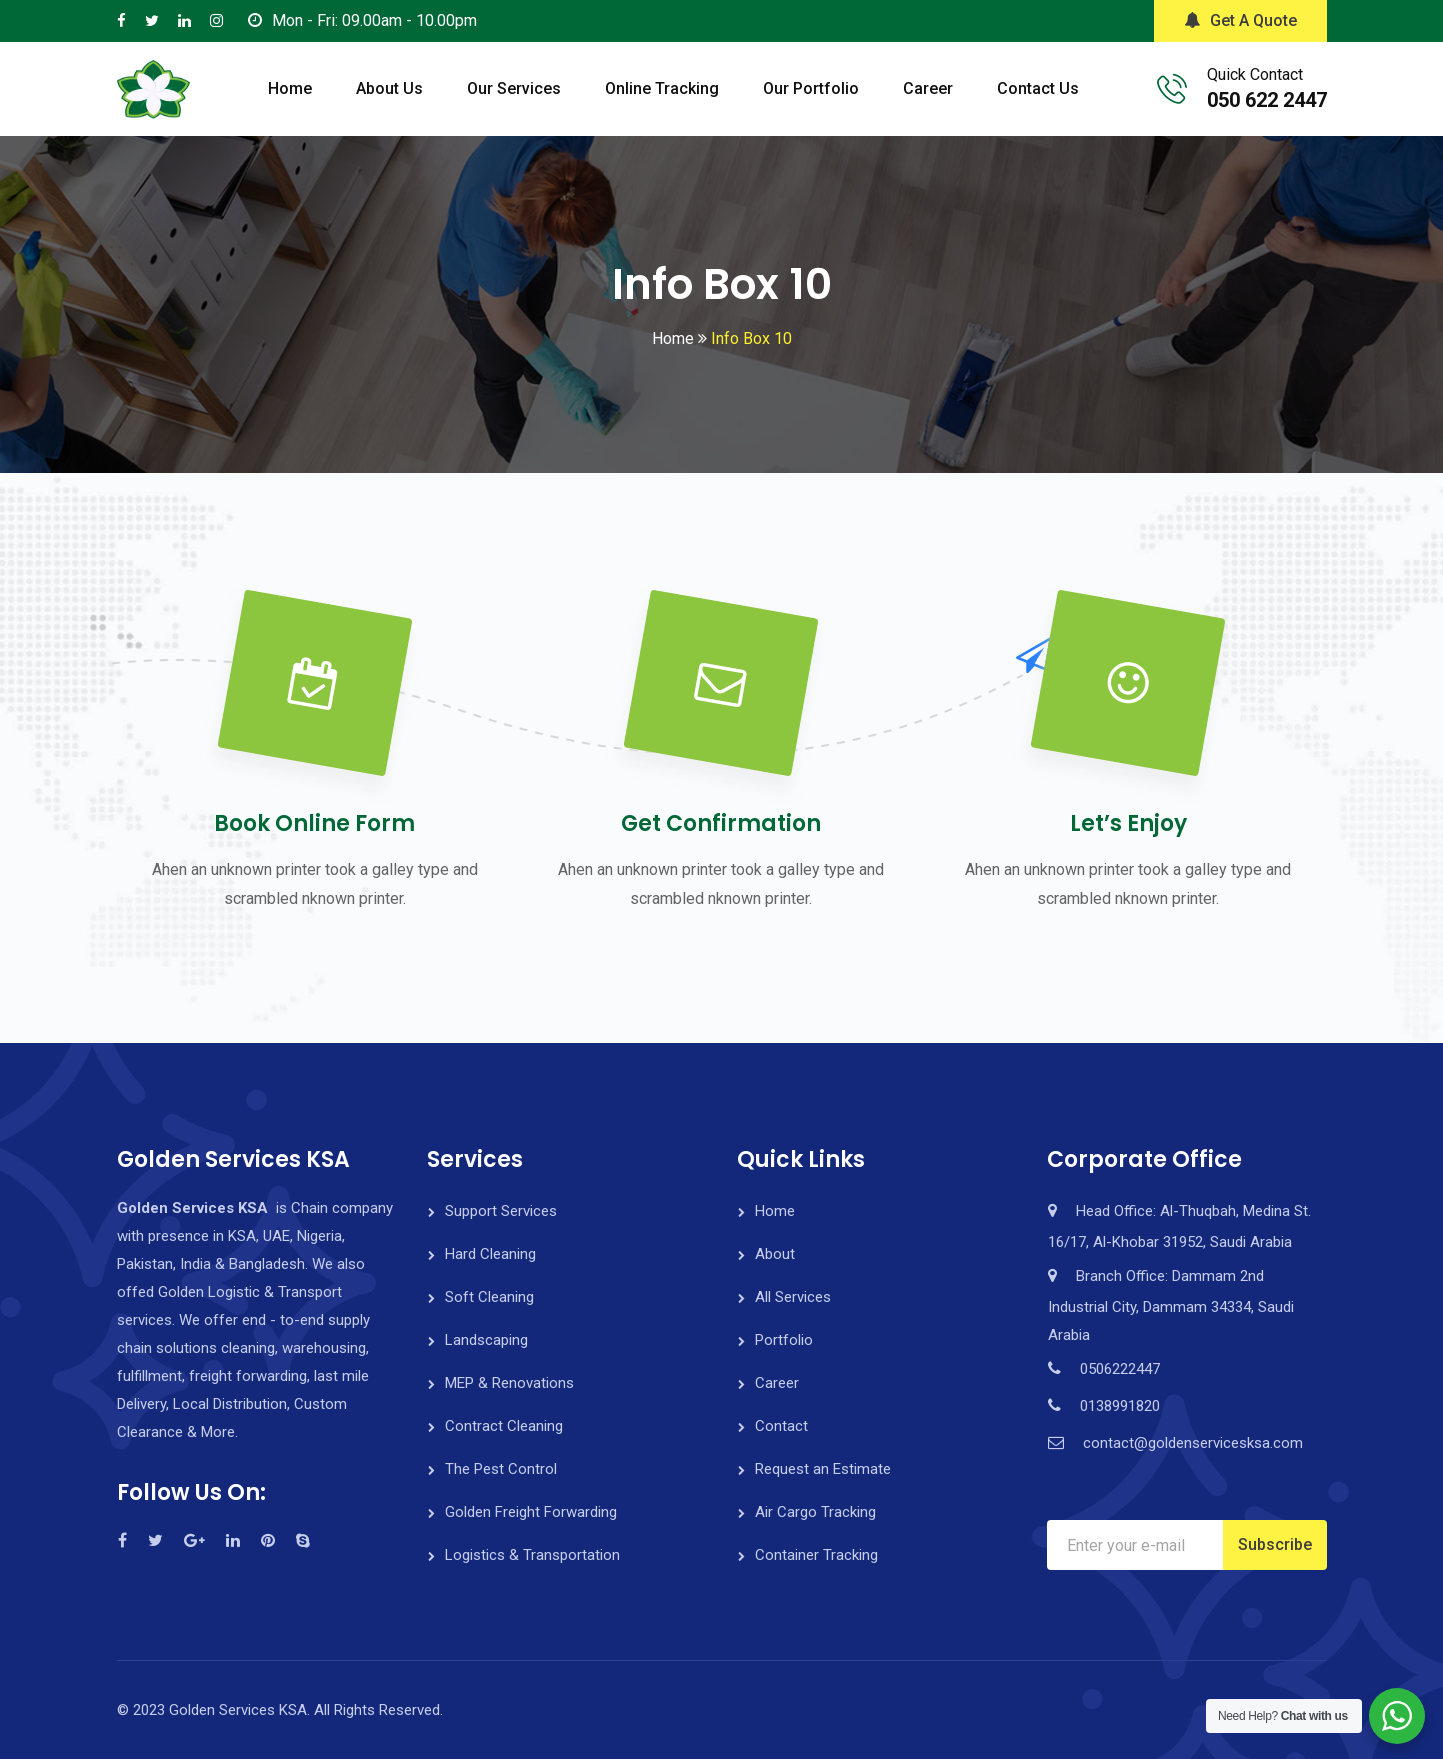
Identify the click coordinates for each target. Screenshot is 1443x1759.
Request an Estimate (823, 1469)
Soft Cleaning (489, 1297)
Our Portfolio (811, 88)
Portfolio (784, 1340)
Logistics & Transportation (532, 1555)
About (775, 1254)
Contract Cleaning (504, 1426)
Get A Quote (1240, 20)
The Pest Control (501, 1469)
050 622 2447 (1267, 100)
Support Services (501, 1211)
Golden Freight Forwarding (531, 1512)
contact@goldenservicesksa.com (1193, 1443)
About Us (389, 88)
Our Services (514, 88)
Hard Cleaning (490, 1254)
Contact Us (1038, 88)
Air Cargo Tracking (815, 1512)
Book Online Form (314, 823)
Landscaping (486, 1340)
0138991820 (1120, 1406)
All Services (793, 1297)
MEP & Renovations (509, 1383)
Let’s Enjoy (1128, 823)
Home (290, 88)
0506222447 (1120, 1369)
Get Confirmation (721, 823)
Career (928, 88)
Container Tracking (816, 1555)
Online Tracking (662, 88)
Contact (781, 1426)
